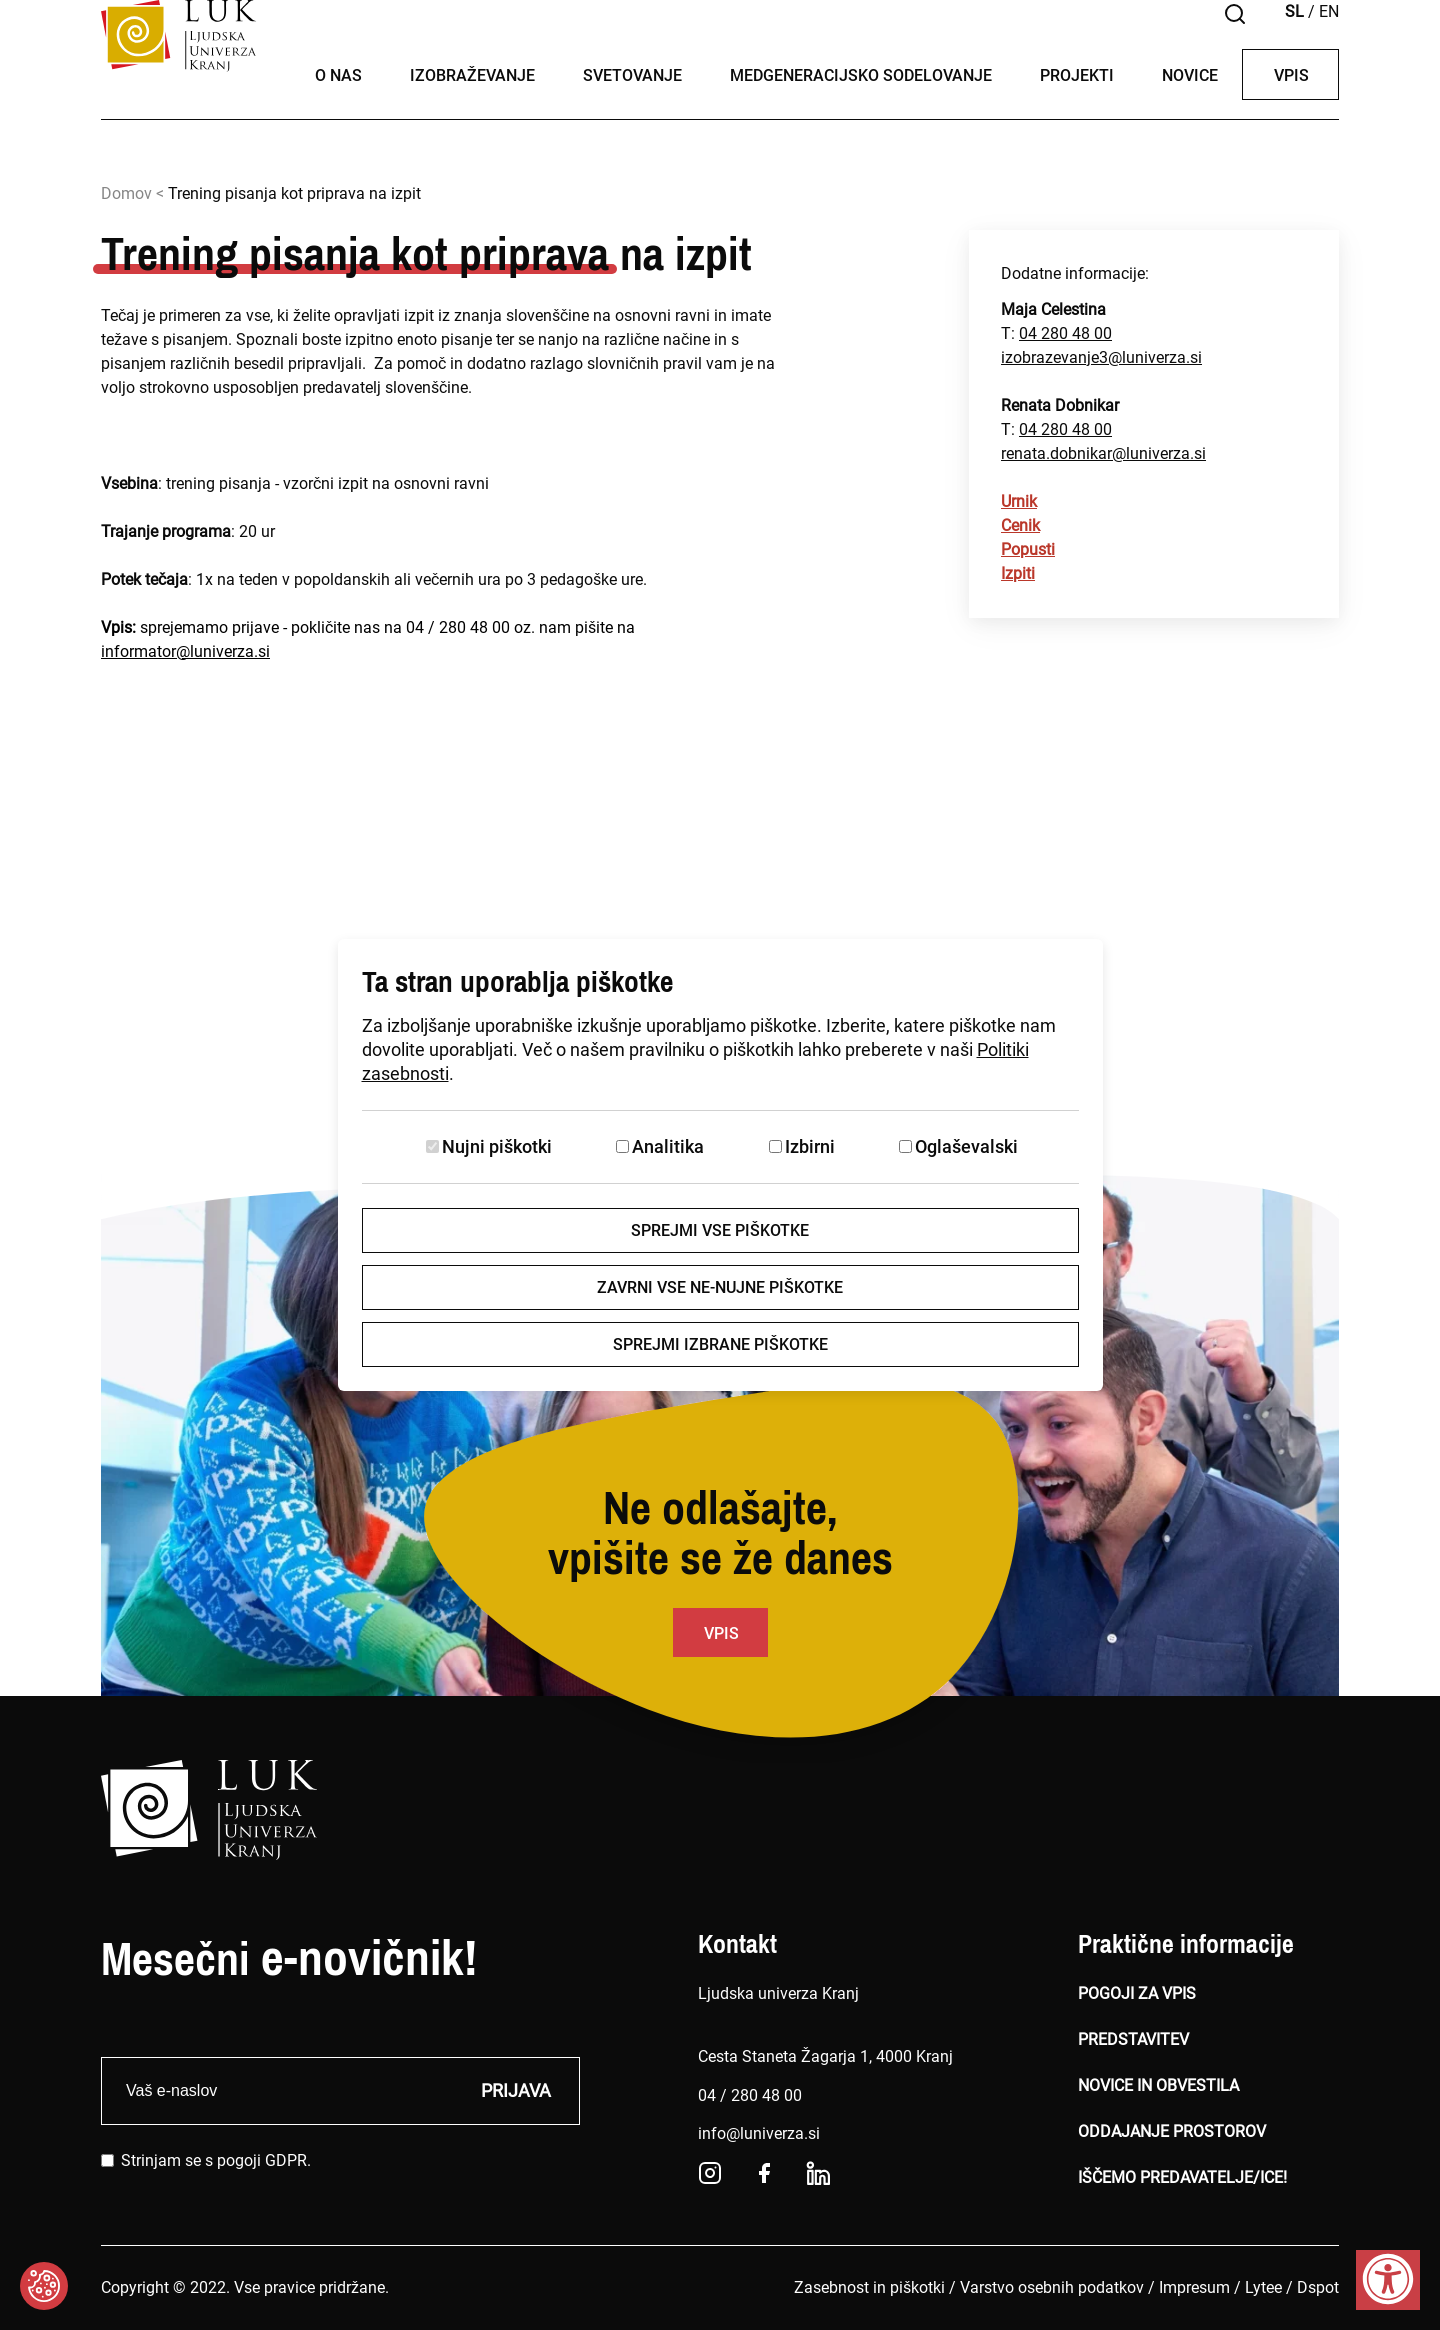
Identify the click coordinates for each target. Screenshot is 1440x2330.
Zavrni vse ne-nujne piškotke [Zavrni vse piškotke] (720, 1287)
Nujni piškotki (497, 1146)
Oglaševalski (966, 1146)
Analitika (668, 1146)
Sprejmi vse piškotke (720, 1230)
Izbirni (810, 1146)
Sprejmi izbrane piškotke (720, 1344)
